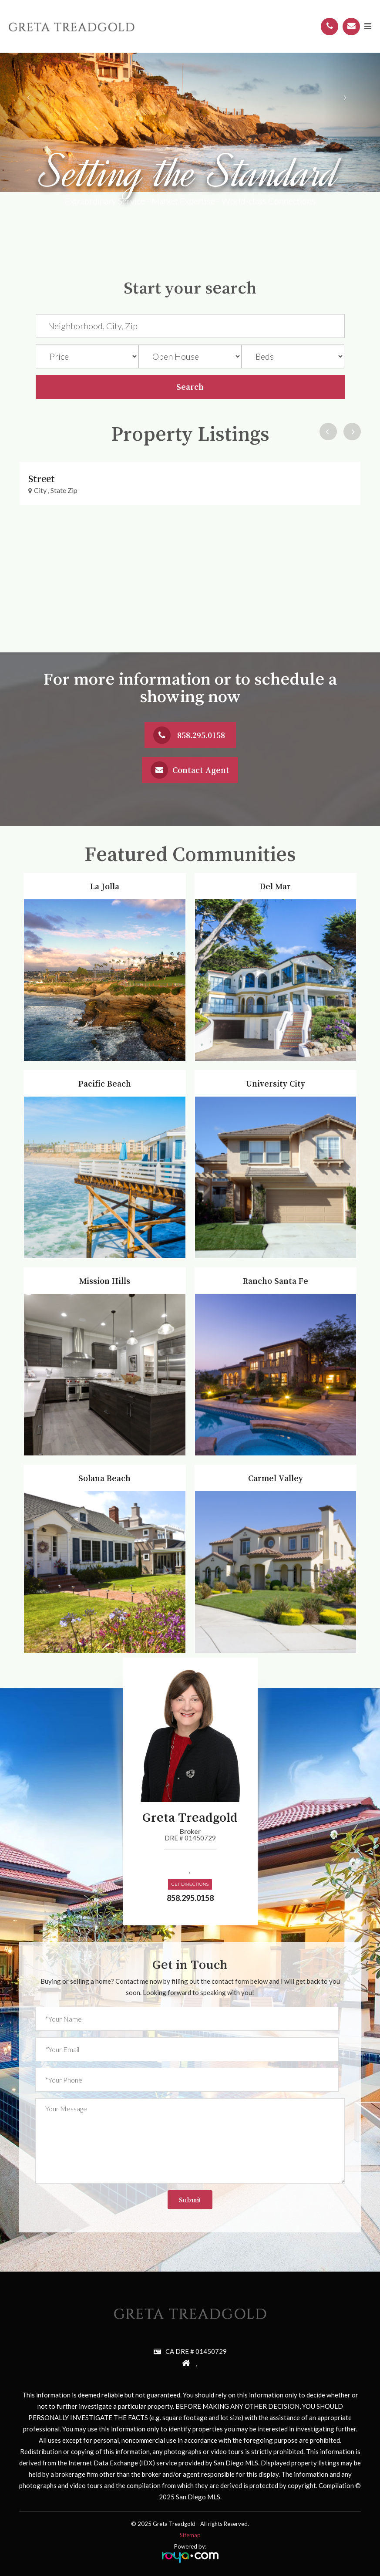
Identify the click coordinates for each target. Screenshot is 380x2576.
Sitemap (190, 2535)
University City (275, 1074)
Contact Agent (200, 770)
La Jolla (104, 877)
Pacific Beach (104, 1074)
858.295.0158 (201, 735)
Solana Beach (104, 1469)
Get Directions (189, 1884)
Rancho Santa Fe (275, 1272)
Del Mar (275, 877)
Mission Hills (104, 1272)
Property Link (44, 466)
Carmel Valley (275, 1469)
